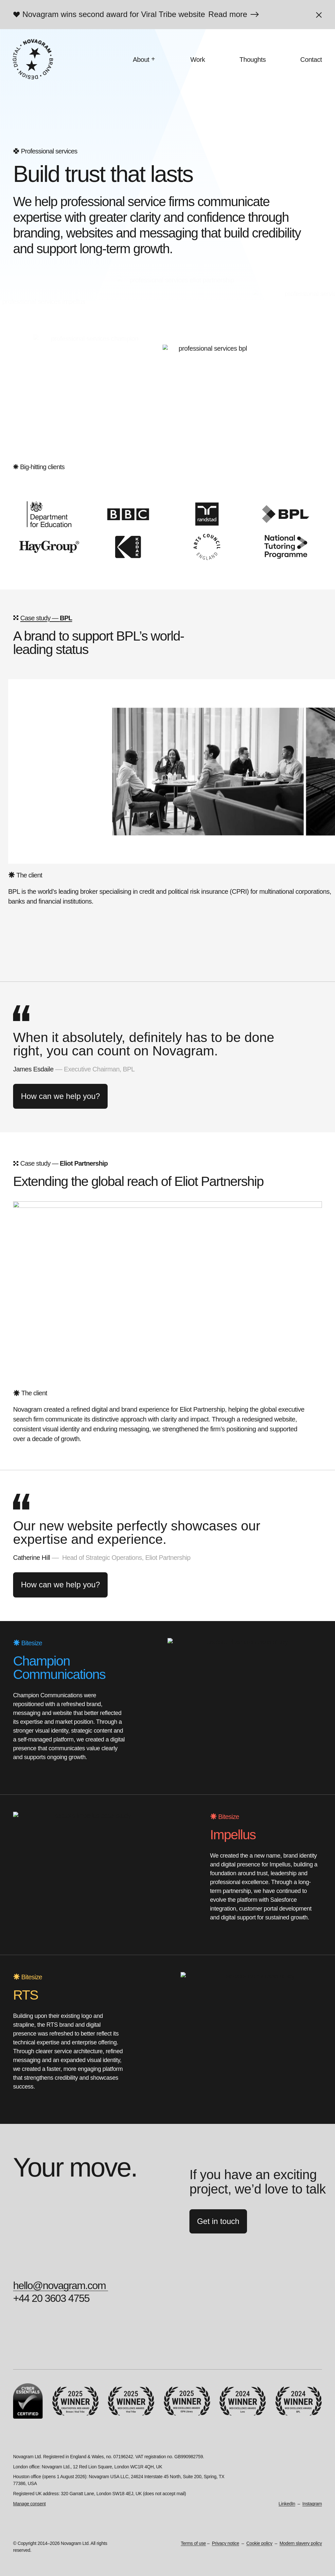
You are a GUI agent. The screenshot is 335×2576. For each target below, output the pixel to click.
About (141, 59)
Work (197, 59)
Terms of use (193, 2543)
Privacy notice (225, 2543)
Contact (311, 59)
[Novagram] (33, 59)
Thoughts (252, 59)
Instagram (312, 2503)
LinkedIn (287, 2503)
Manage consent (29, 2503)
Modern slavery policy (300, 2543)
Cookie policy (259, 2543)
